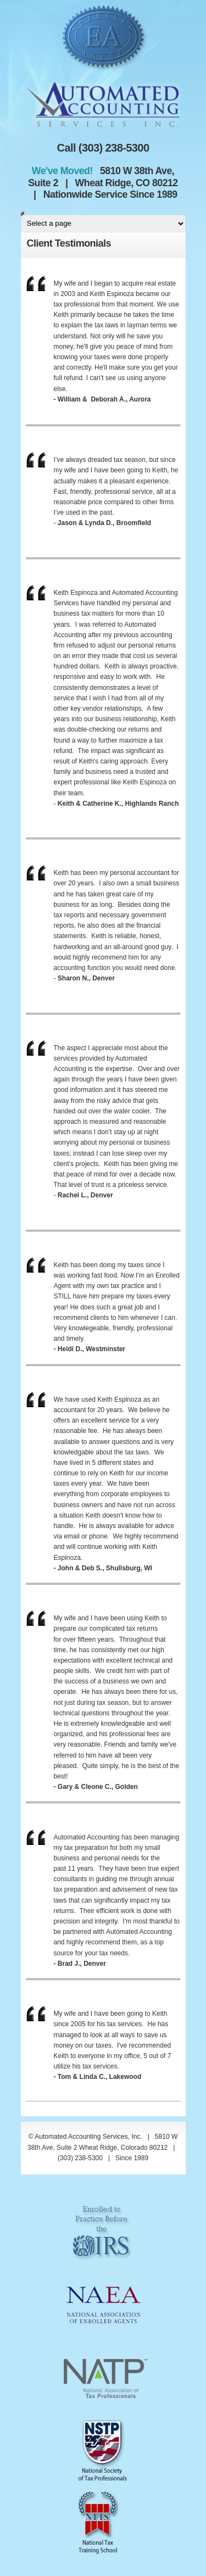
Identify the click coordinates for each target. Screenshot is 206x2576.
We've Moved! (65, 170)
